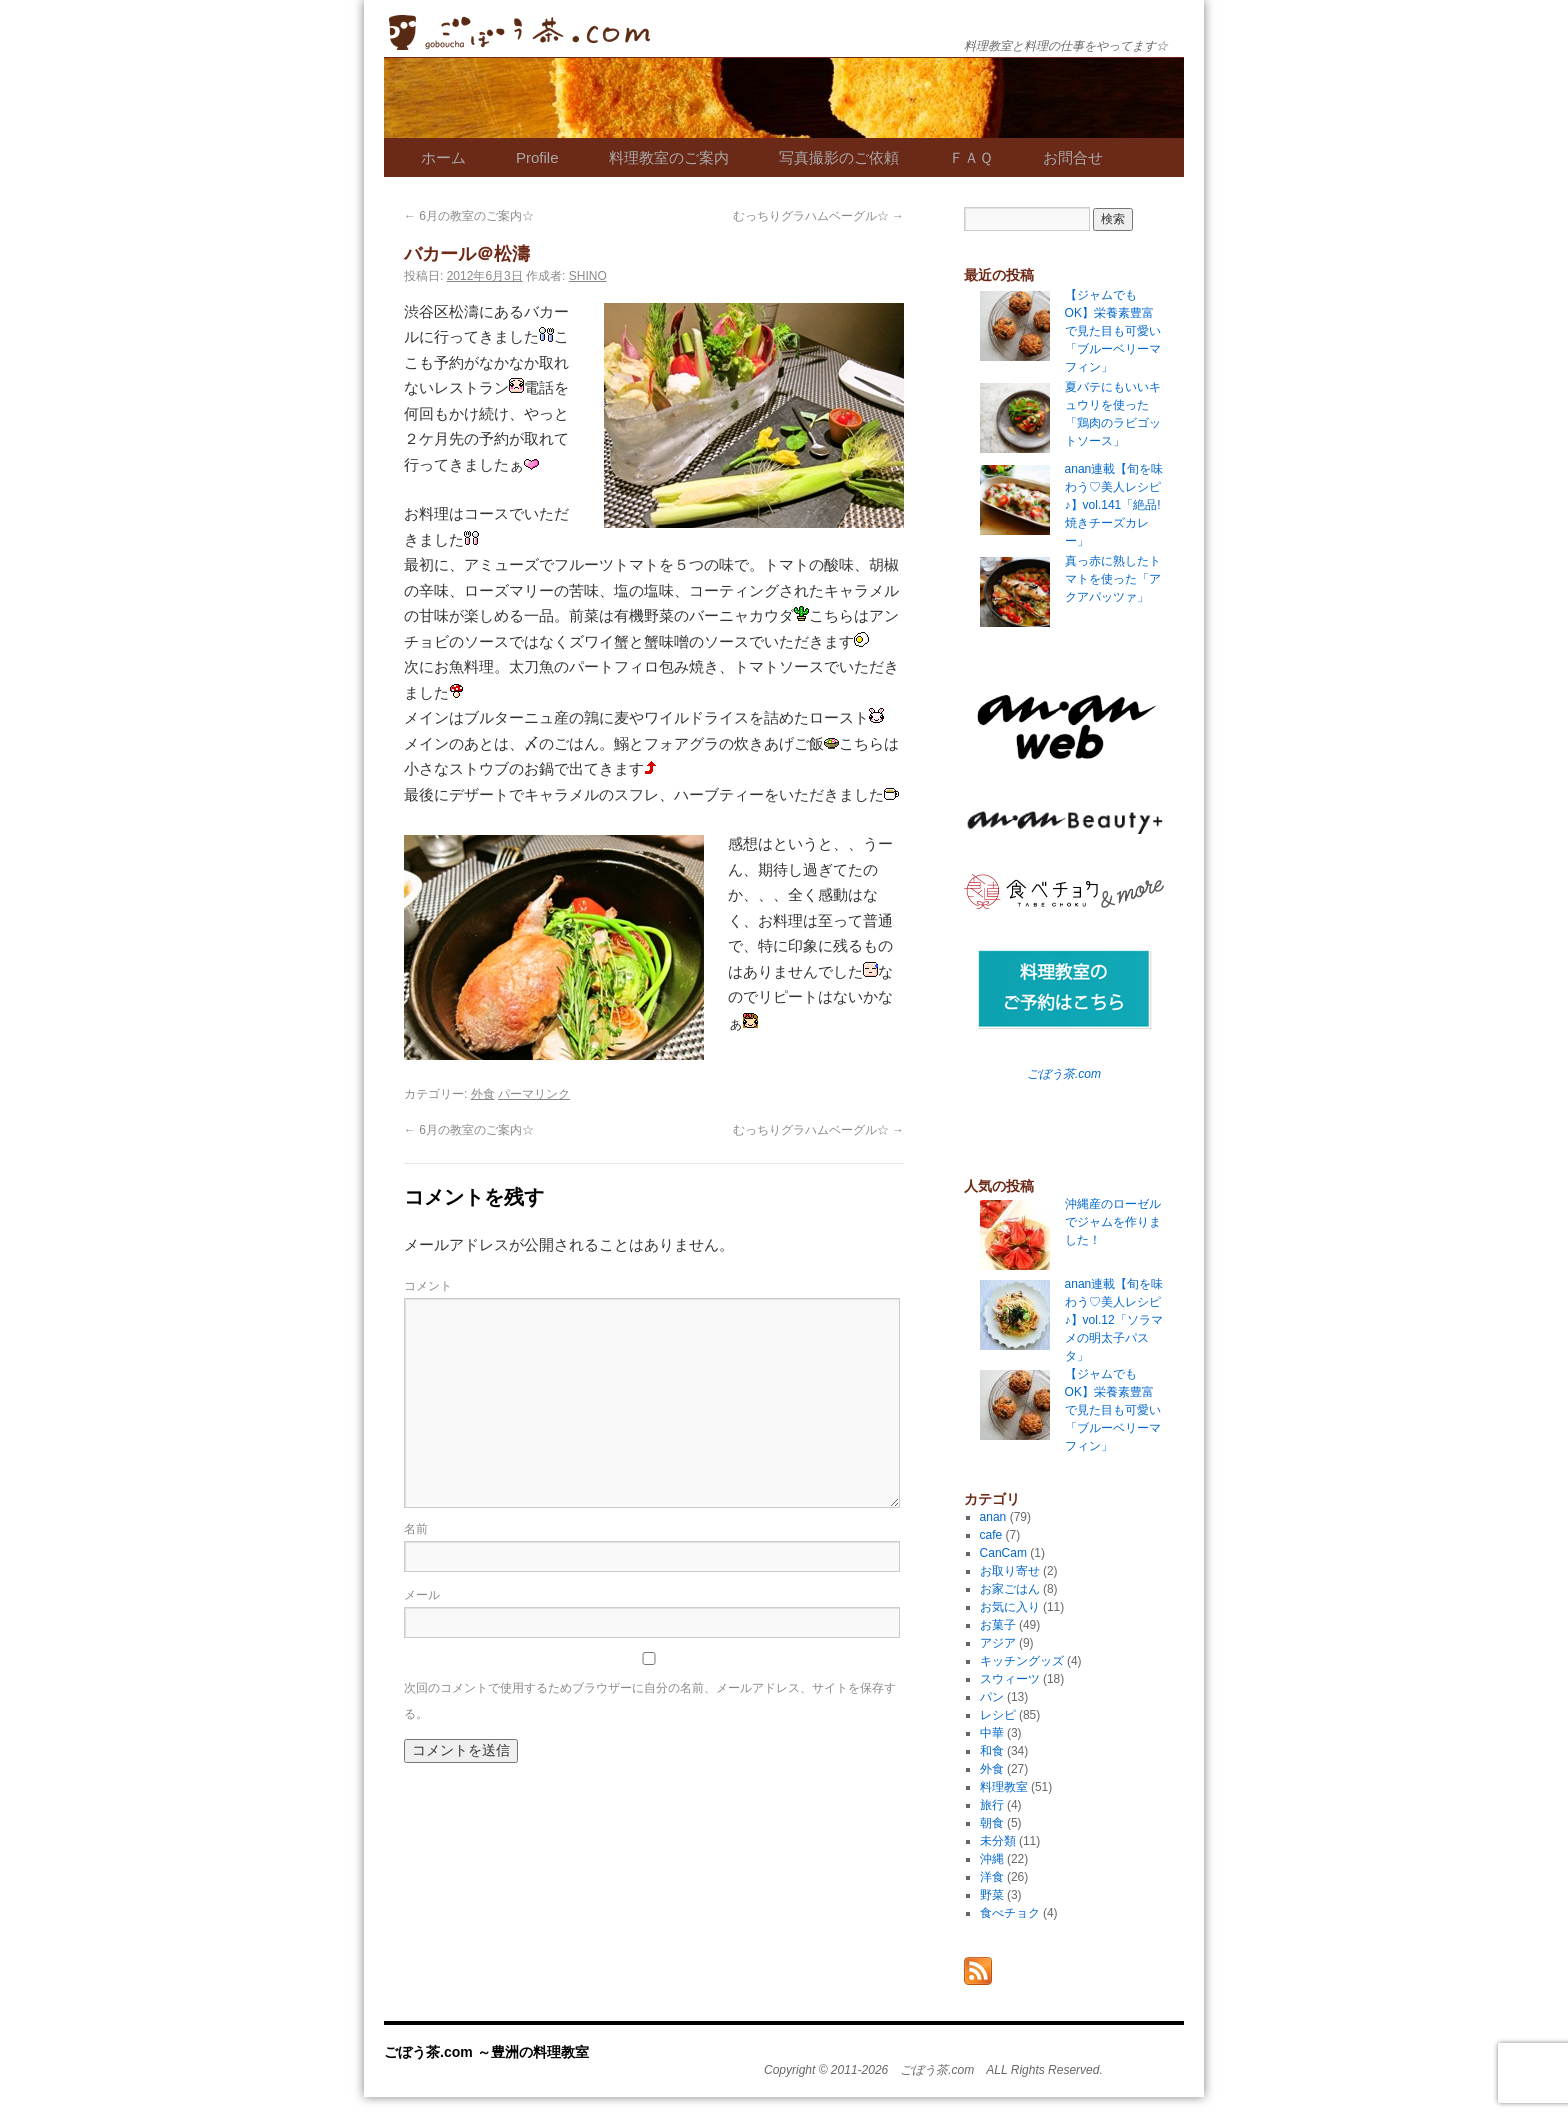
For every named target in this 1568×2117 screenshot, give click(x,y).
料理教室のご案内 (669, 157)
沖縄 (992, 1859)
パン (992, 1697)
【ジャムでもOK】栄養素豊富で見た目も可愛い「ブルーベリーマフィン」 (1113, 1410)
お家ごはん (1010, 1589)
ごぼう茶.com (1064, 1074)
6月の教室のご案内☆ (469, 216)
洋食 (992, 1877)
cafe (991, 1535)
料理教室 (1004, 1787)
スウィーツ (1010, 1679)
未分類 (998, 1841)
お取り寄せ (1010, 1571)
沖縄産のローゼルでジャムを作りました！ (1113, 1222)
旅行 (992, 1805)
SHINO (588, 276)
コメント (428, 1286)
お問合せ (1073, 157)
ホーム (443, 157)
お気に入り (1010, 1607)
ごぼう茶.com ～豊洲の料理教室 (519, 32)
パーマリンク (534, 1094)
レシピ (998, 1715)
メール (422, 1595)
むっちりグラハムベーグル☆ (818, 216)
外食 (483, 1094)
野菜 (992, 1895)
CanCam (1003, 1553)
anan (993, 1517)
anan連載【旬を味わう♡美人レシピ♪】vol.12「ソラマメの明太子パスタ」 (1114, 1320)
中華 (992, 1733)
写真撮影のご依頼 (839, 157)
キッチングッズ (1022, 1661)
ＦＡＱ (971, 157)
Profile (537, 157)
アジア (998, 1643)
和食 (992, 1751)
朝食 (992, 1823)
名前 (416, 1529)
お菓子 (998, 1625)
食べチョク (1010, 1913)
